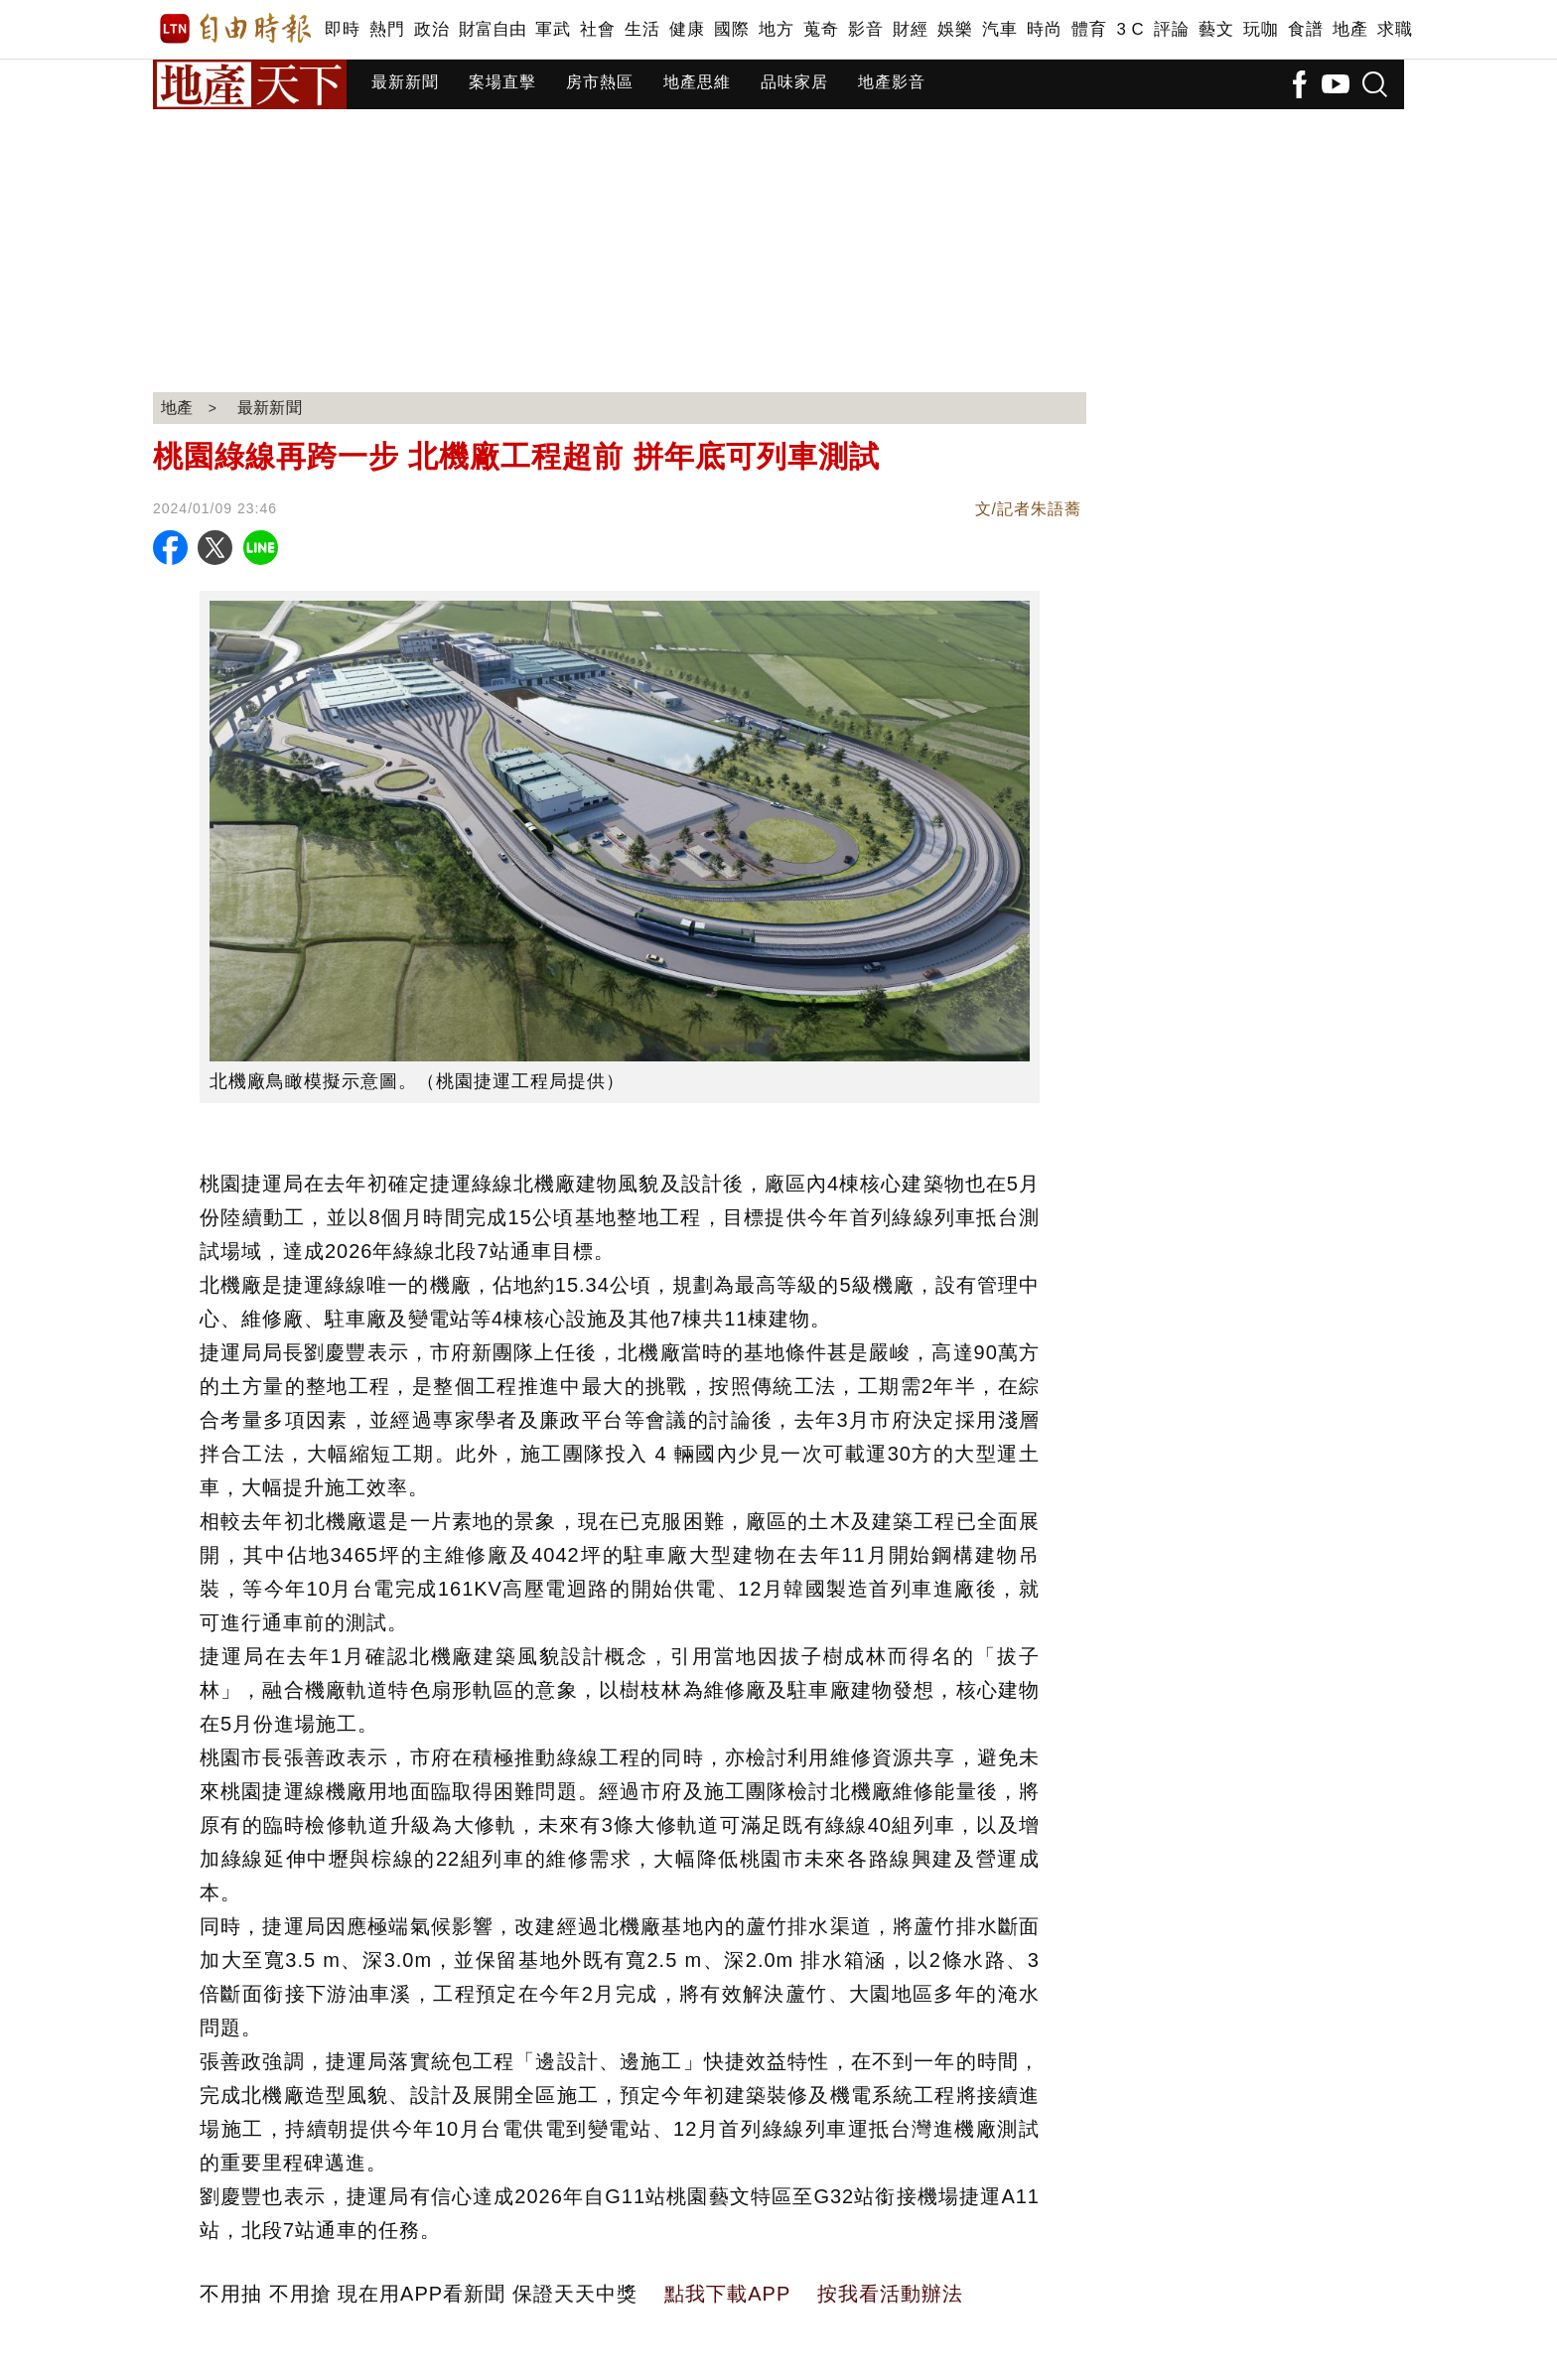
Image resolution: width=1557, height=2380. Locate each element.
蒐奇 (820, 29)
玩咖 (1260, 29)
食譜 (1305, 29)
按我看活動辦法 (890, 2294)
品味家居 (794, 81)
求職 (1394, 29)
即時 (342, 29)
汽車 (999, 29)
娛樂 (954, 29)
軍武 (552, 29)
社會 (597, 29)
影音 (865, 29)
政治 (431, 29)
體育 (1088, 29)
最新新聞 (405, 81)
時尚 (1044, 29)
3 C (1130, 29)
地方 (776, 29)
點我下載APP (727, 2294)
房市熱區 (600, 81)
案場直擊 (502, 81)
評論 (1171, 29)
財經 (910, 29)
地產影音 (891, 81)
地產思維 (697, 81)
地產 (1350, 29)
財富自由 (492, 29)
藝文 (1216, 29)
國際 (731, 29)
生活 (642, 29)
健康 (686, 29)
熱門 (386, 29)
